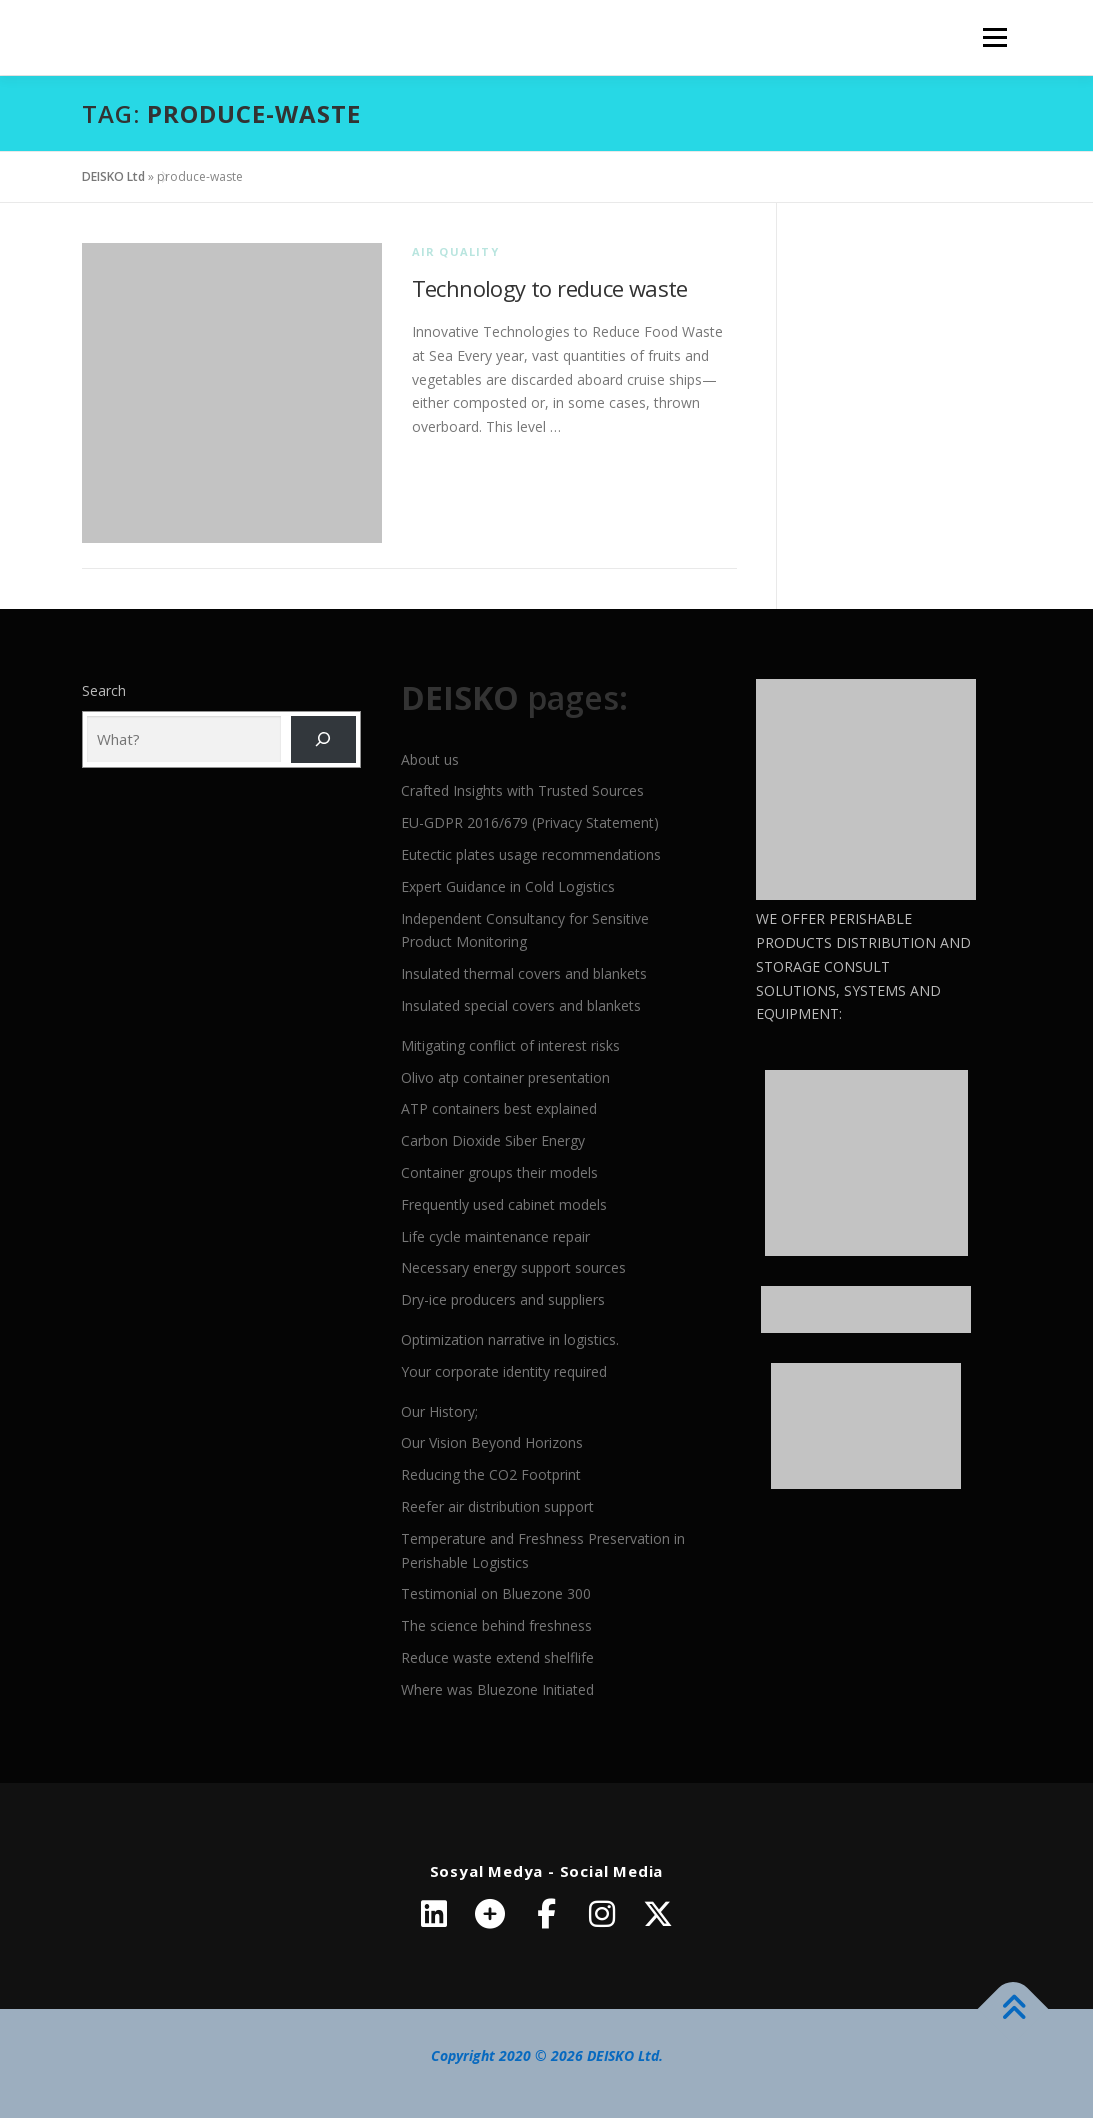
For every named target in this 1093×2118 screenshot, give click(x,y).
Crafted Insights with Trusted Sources (522, 790)
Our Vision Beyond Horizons (492, 1442)
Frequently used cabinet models (504, 1204)
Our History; (439, 1411)
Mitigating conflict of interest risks (510, 1045)
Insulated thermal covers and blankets (524, 973)
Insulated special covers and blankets (521, 1005)
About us (430, 759)
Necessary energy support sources (513, 1267)
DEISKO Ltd (113, 176)
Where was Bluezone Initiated (497, 1689)
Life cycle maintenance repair (495, 1236)
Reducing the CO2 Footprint (491, 1474)
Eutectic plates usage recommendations (531, 854)
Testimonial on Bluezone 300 (496, 1593)
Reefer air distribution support (497, 1506)
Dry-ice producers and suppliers (503, 1299)
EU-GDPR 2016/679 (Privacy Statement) (530, 822)
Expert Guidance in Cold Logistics (508, 886)
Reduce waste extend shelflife (497, 1657)
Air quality (455, 251)
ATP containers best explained (499, 1108)
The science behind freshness (496, 1625)
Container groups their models (499, 1172)
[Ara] (323, 739)
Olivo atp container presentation (505, 1077)
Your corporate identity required (504, 1371)
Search (104, 690)
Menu (994, 37)
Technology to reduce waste (550, 288)
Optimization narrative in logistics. (510, 1339)
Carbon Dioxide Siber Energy (493, 1140)
